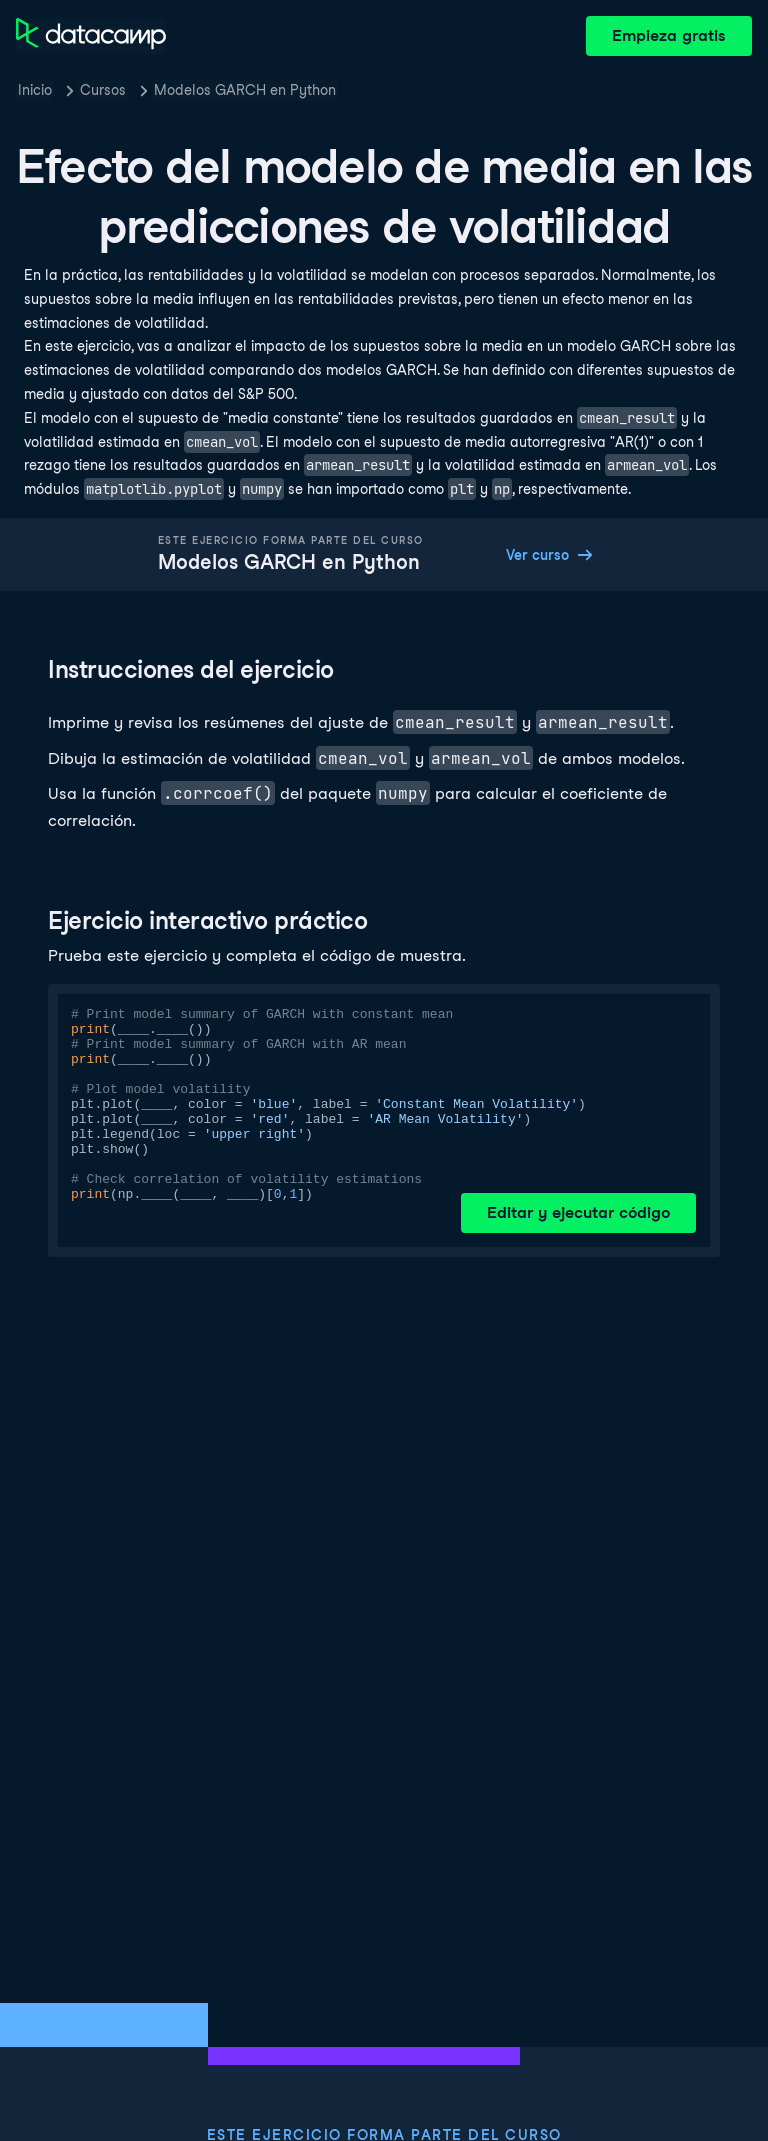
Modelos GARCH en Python (245, 90)
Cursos (103, 90)
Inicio (35, 90)
